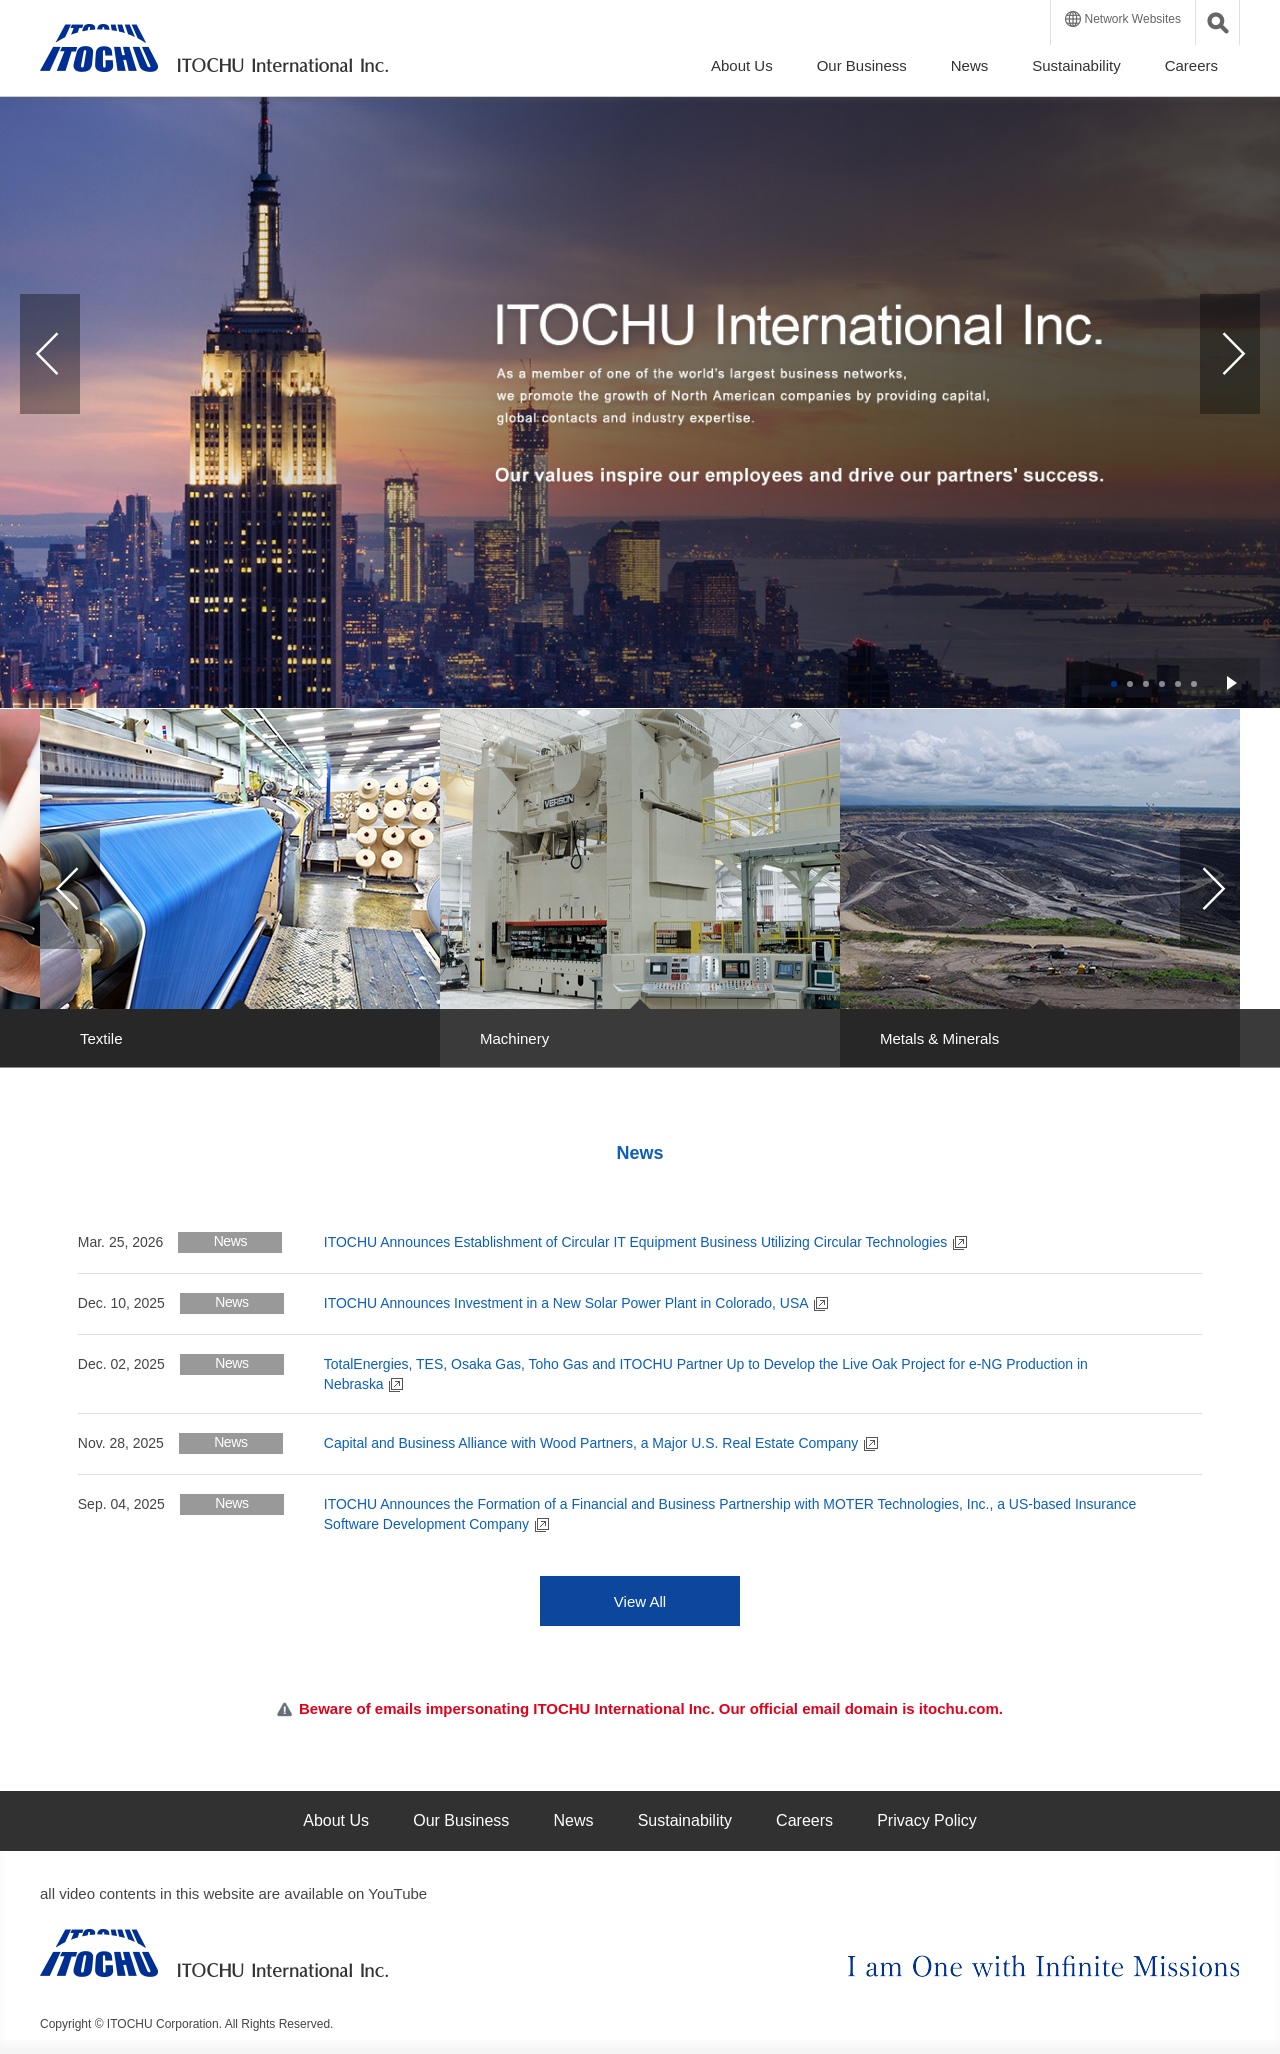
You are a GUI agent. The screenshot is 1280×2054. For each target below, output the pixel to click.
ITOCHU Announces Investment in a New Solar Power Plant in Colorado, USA (576, 1303)
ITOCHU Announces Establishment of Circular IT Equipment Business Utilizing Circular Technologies (645, 1242)
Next (1230, 354)
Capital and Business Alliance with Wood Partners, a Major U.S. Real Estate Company (601, 1443)
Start (1232, 683)
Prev (50, 354)
